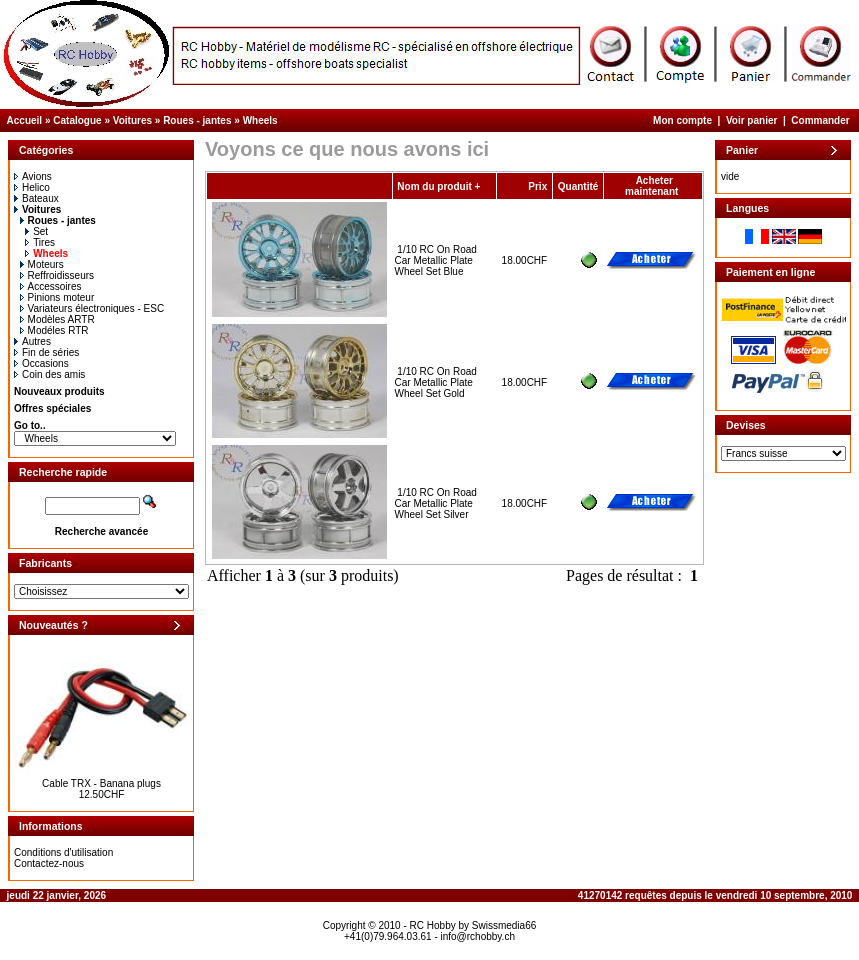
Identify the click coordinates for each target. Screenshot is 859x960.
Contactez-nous (49, 863)
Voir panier (752, 120)
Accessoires (51, 286)
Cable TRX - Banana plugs (101, 783)
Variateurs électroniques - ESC (92, 308)
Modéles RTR (54, 330)
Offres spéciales (52, 408)
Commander (820, 120)
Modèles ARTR (57, 319)
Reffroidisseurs (57, 275)
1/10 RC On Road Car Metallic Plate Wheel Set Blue (436, 260)
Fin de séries (46, 352)
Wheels (260, 120)
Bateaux (36, 198)
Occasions (41, 363)
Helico (32, 187)
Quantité (578, 186)
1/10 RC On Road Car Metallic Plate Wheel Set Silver (436, 503)
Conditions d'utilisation (63, 852)
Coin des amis (49, 374)
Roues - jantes (197, 120)
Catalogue (77, 120)
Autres (32, 341)
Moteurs (42, 264)
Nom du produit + (438, 186)
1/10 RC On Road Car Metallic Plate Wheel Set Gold (436, 382)
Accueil (25, 120)
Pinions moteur (57, 297)
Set (36, 231)
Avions (33, 176)
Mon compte (682, 120)
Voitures (132, 120)
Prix (537, 186)
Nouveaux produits (59, 391)
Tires (40, 242)
